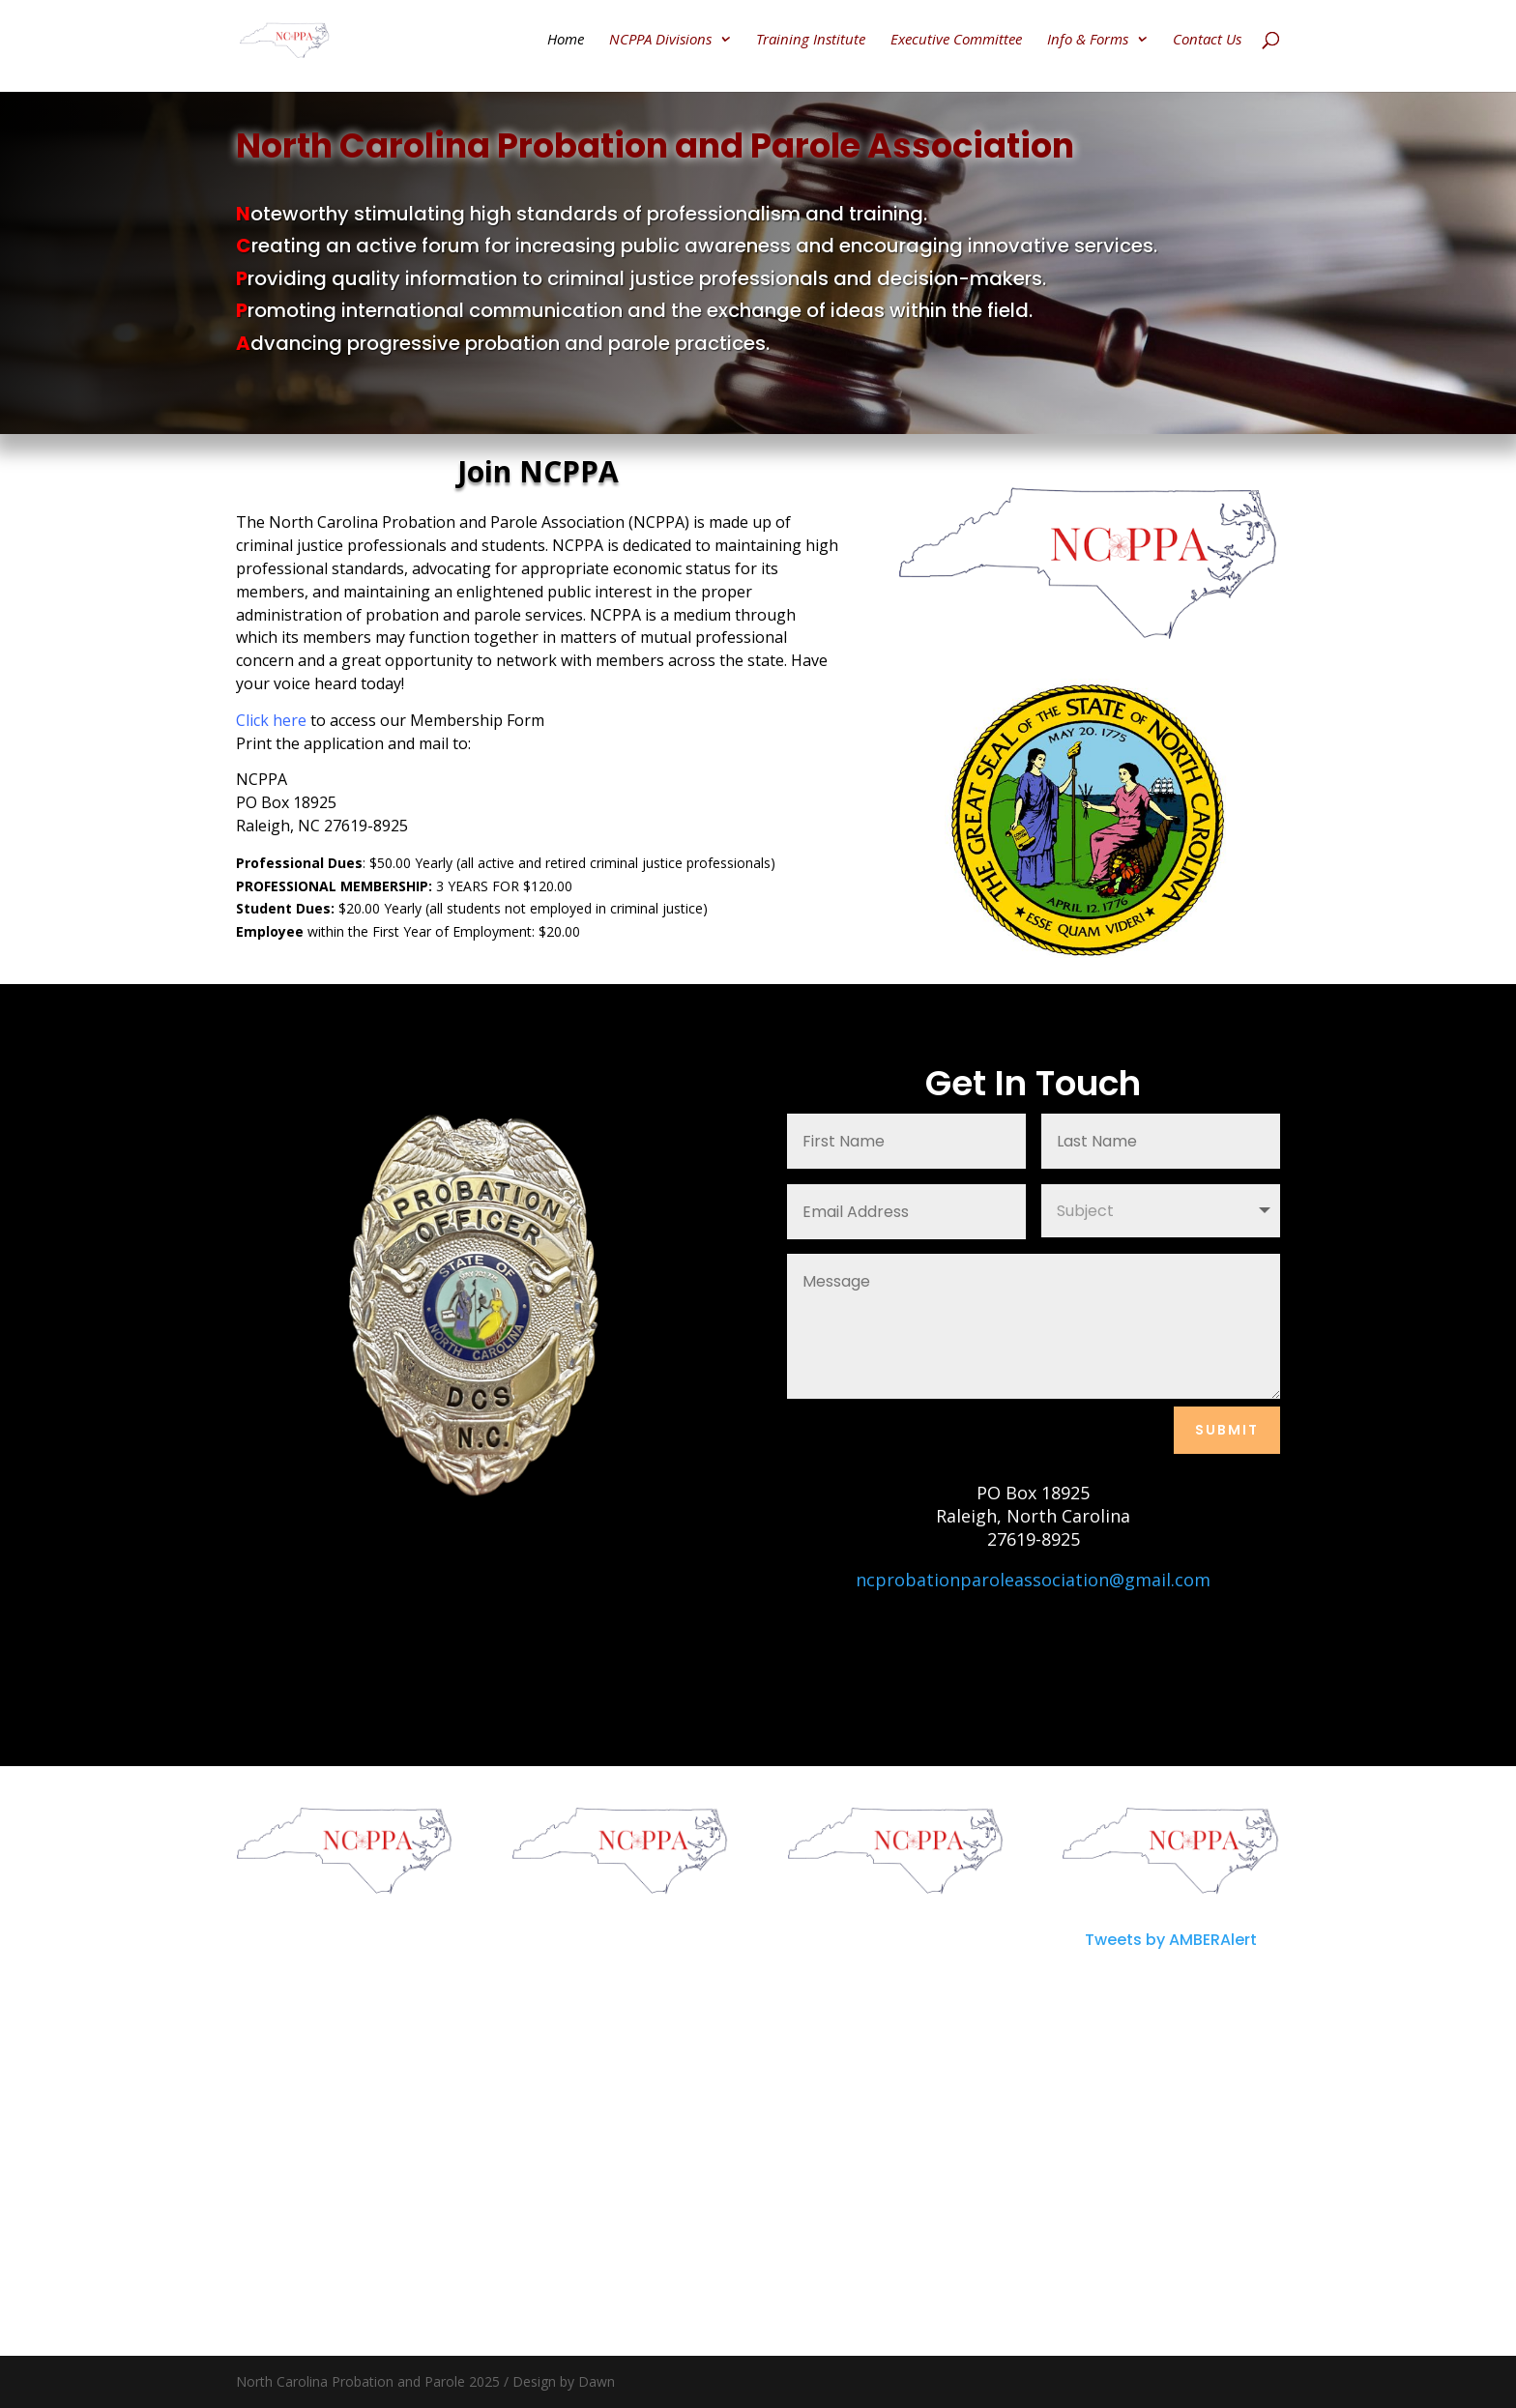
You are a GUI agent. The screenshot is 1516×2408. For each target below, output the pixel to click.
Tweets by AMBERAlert (1171, 1940)
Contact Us (1207, 40)
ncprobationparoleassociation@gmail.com (1033, 1579)
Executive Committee (956, 40)
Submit (1227, 1429)
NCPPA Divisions (660, 40)
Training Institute (810, 40)
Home (565, 40)
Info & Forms (1087, 40)
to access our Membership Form (390, 720)
